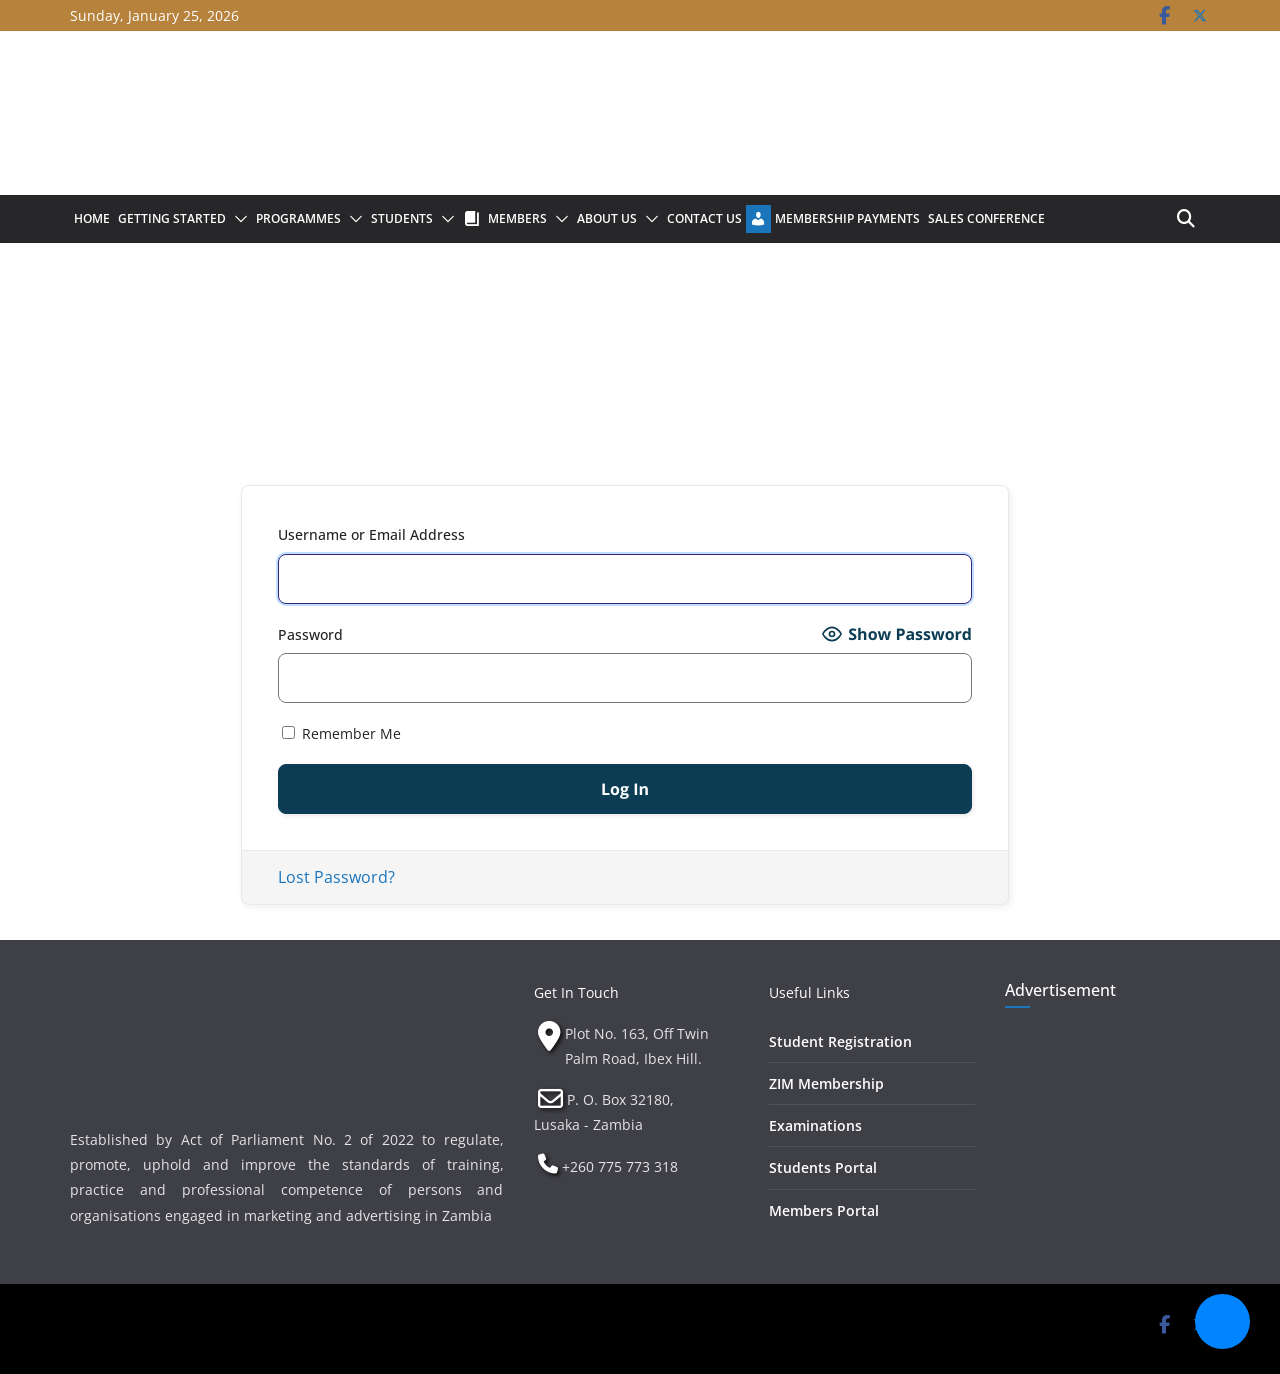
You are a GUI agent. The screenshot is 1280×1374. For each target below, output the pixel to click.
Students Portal (823, 1167)
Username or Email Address (371, 534)
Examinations (815, 1125)
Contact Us (704, 218)
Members (517, 218)
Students (402, 218)
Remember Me (341, 733)
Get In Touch (576, 992)
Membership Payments (847, 218)
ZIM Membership (826, 1083)
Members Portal (824, 1210)
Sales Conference (986, 218)
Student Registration (840, 1041)
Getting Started (172, 218)
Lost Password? (336, 877)
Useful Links (809, 992)
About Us (607, 218)
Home (92, 218)
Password (310, 634)
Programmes (298, 218)
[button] (237, 219)
